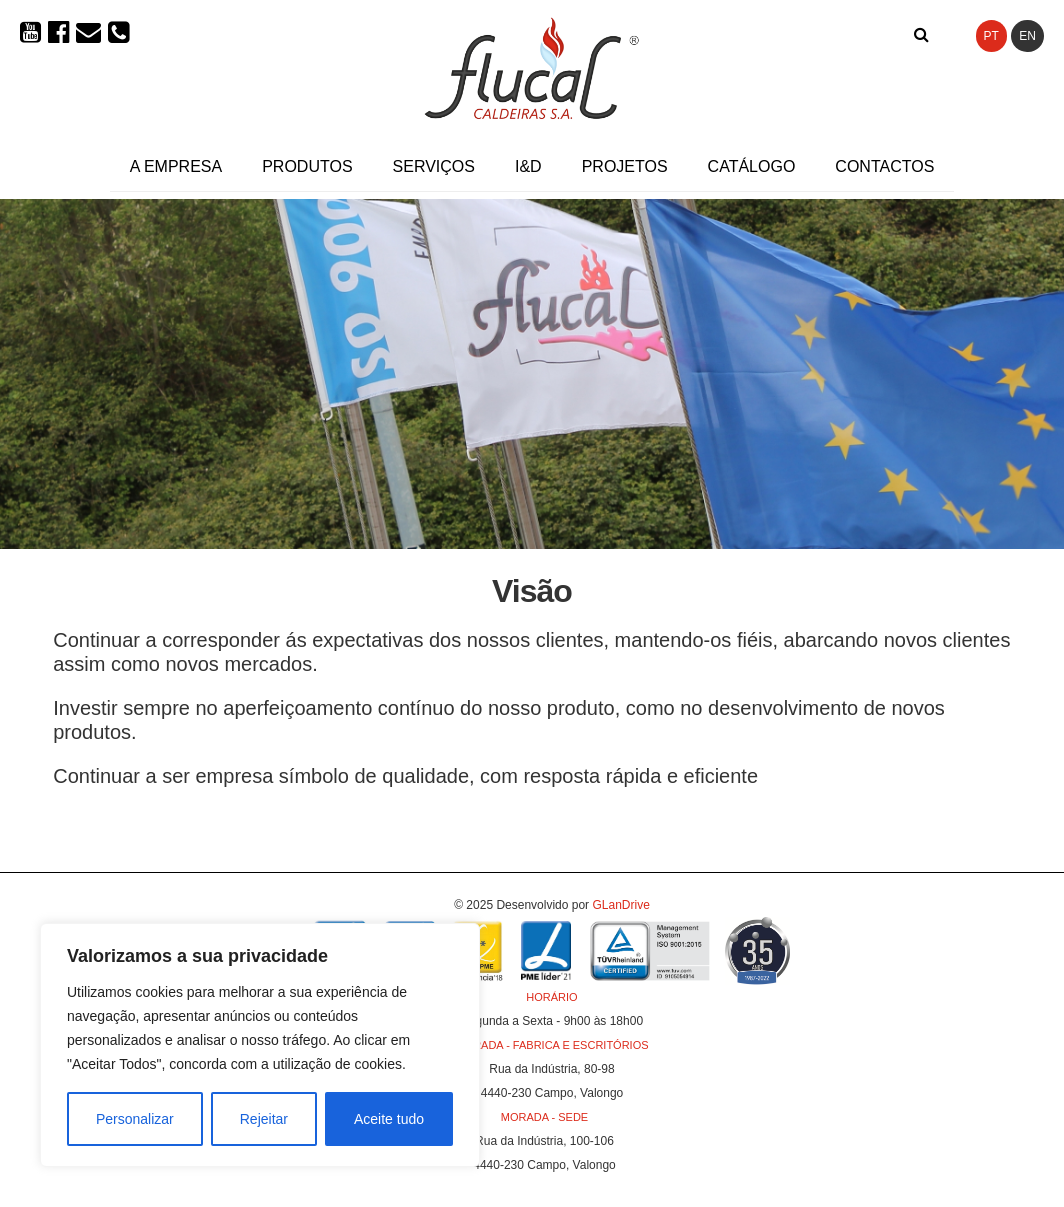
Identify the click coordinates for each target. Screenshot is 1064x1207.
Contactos (884, 166)
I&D (528, 166)
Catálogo (752, 166)
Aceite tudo (389, 1119)
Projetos (625, 166)
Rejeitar (264, 1119)
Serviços (434, 166)
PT (991, 36)
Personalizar (135, 1119)
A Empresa (176, 166)
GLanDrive (620, 905)
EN (1027, 36)
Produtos (307, 166)
